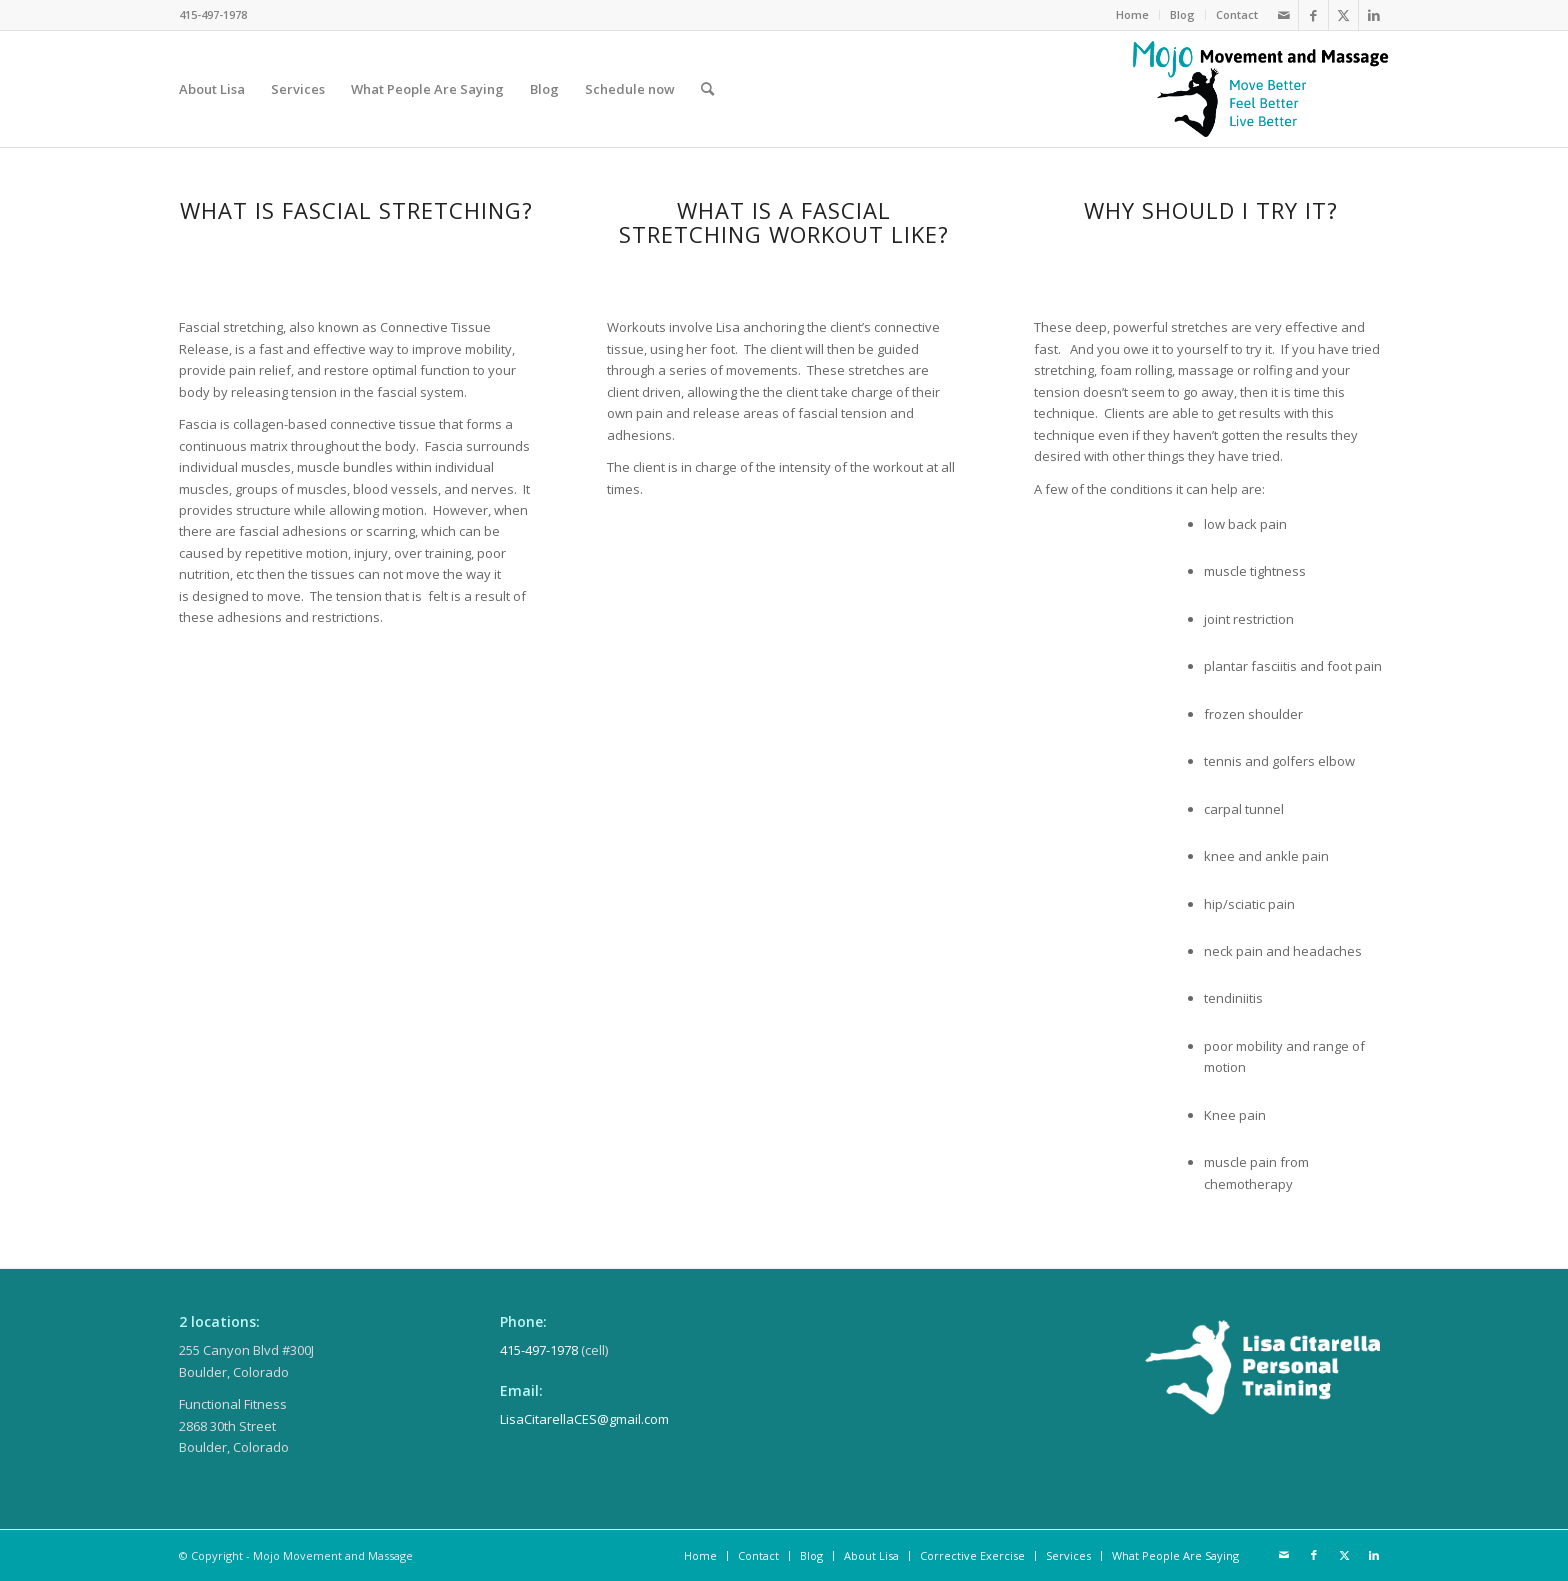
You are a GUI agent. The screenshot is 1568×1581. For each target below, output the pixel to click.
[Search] (707, 89)
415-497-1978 (539, 1350)
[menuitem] (1133, 15)
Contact (1237, 14)
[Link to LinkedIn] (1374, 15)
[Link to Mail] (1283, 15)
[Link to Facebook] (1313, 15)
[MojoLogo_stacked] (1261, 89)
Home (1132, 14)
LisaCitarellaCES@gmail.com (584, 1419)
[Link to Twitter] (1343, 15)
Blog (1182, 14)
